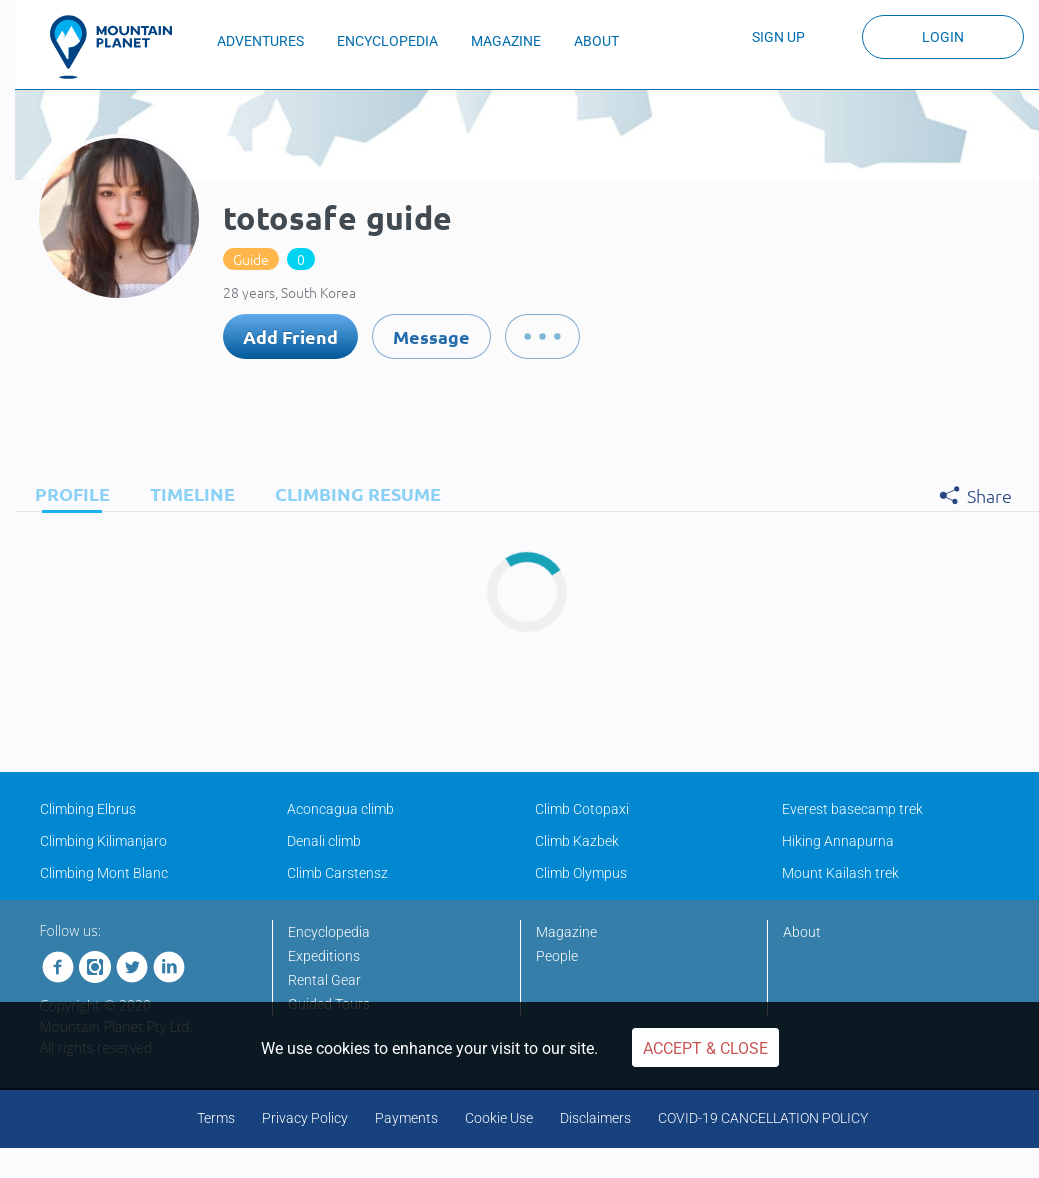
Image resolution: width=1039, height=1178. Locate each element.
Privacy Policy (305, 1118)
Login (943, 37)
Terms (216, 1118)
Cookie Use (499, 1118)
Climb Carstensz (337, 873)
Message (431, 336)
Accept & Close (705, 1048)
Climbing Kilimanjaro (103, 841)
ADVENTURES (260, 41)
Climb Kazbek (577, 841)
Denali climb (324, 841)
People (557, 956)
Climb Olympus (581, 873)
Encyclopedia (329, 932)
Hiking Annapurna (838, 841)
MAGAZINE (506, 41)
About (802, 932)
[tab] (67, 493)
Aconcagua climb (340, 809)
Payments (406, 1118)
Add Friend (290, 336)
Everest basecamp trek (852, 809)
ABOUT (596, 41)
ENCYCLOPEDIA (387, 41)
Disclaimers (595, 1118)
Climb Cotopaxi (582, 809)
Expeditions (324, 956)
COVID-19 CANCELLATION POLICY (763, 1118)
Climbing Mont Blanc (104, 873)
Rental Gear (324, 980)
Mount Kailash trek (840, 873)
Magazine (566, 932)
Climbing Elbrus (88, 809)
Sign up (778, 37)
